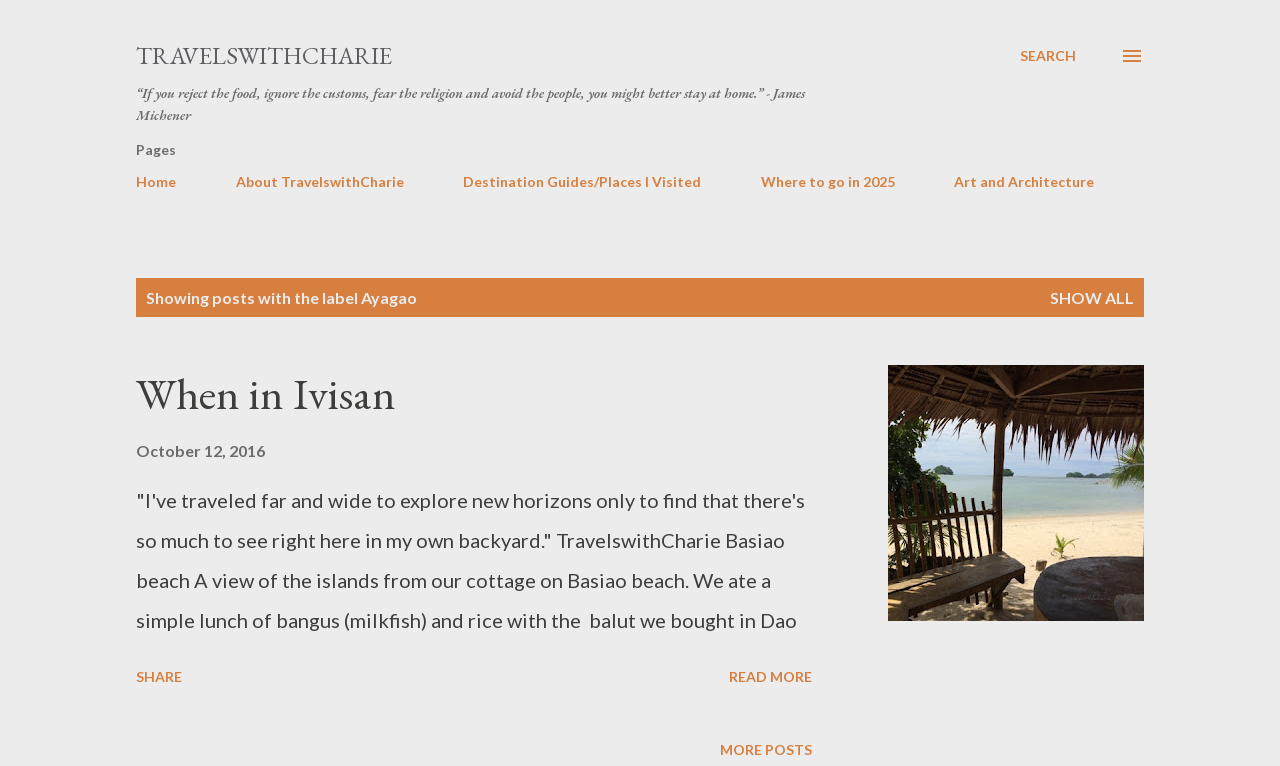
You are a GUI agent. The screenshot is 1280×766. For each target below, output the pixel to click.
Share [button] (159, 676)
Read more (770, 676)
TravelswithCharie (264, 55)
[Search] (1048, 56)
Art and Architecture (1024, 181)
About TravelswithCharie (320, 181)
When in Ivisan (266, 393)
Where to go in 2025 (828, 181)
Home (156, 181)
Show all (1092, 297)
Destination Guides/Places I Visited (582, 181)
